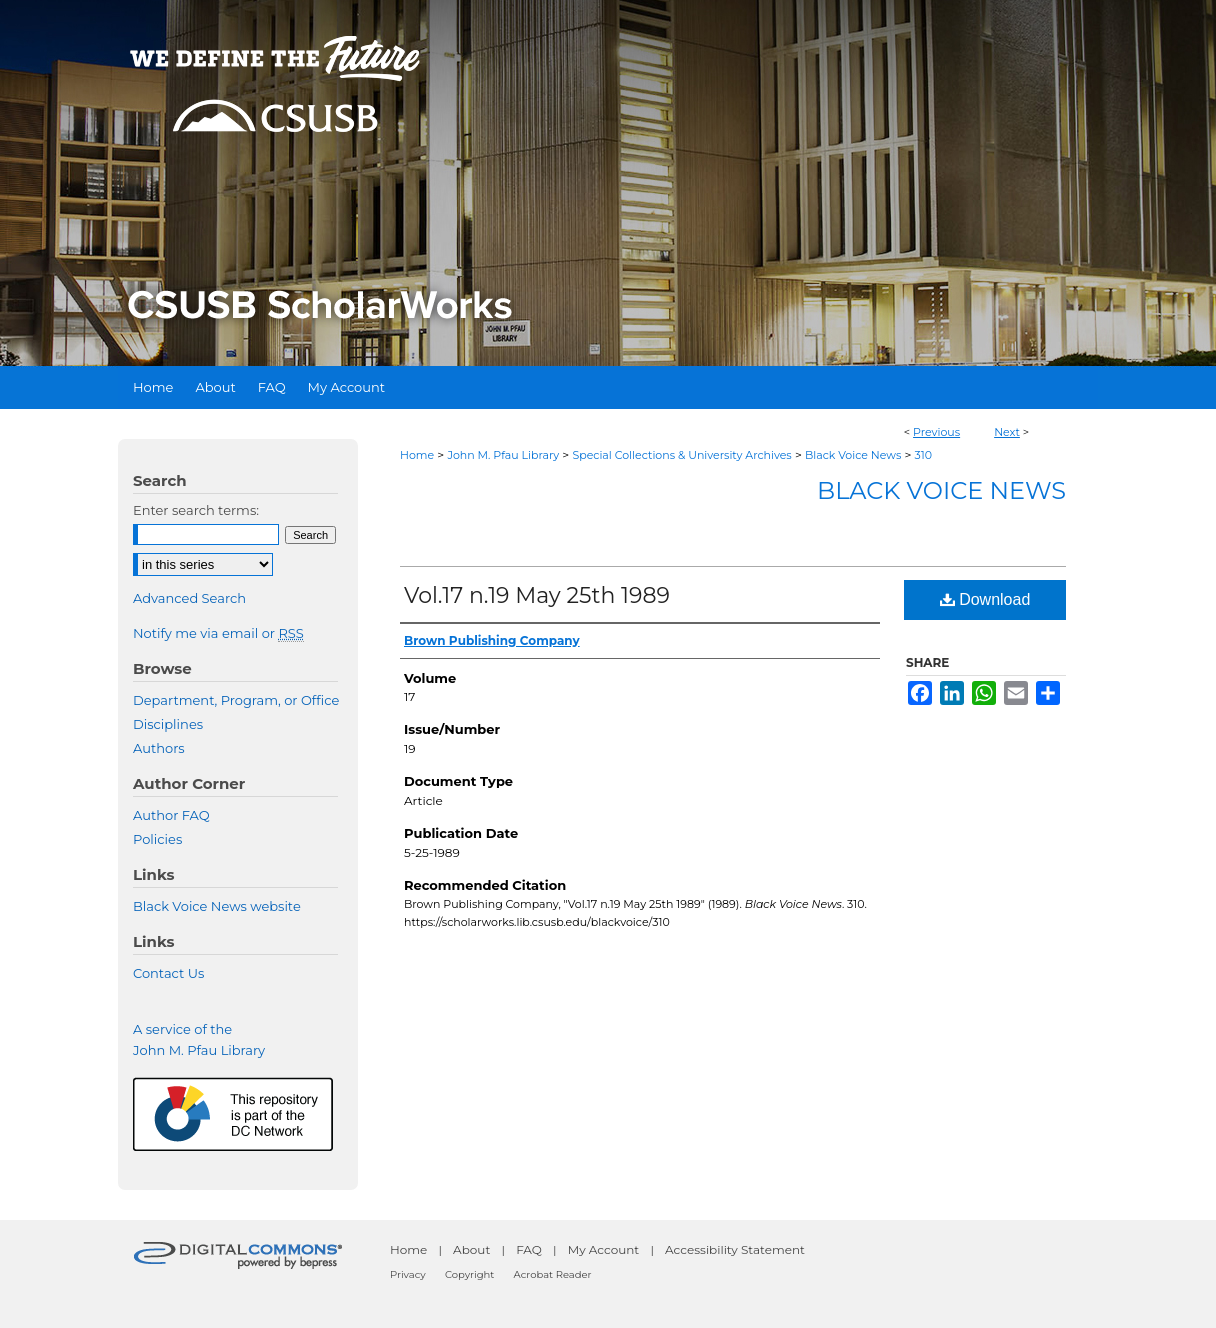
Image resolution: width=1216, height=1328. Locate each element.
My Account (604, 1249)
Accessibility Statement (735, 1249)
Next (1007, 432)
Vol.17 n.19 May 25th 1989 (537, 595)
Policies (157, 839)
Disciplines (168, 724)
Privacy (408, 1274)
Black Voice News (853, 455)
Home (417, 455)
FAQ (529, 1249)
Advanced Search (189, 598)
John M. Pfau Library (503, 455)
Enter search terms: (196, 510)
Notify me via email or (218, 633)
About (471, 1249)
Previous (936, 432)
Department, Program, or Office (236, 700)
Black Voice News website (217, 906)
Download (985, 599)
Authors (159, 748)
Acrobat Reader (553, 1274)
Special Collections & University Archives (681, 455)
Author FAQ (171, 815)
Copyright (469, 1274)
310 (923, 455)
